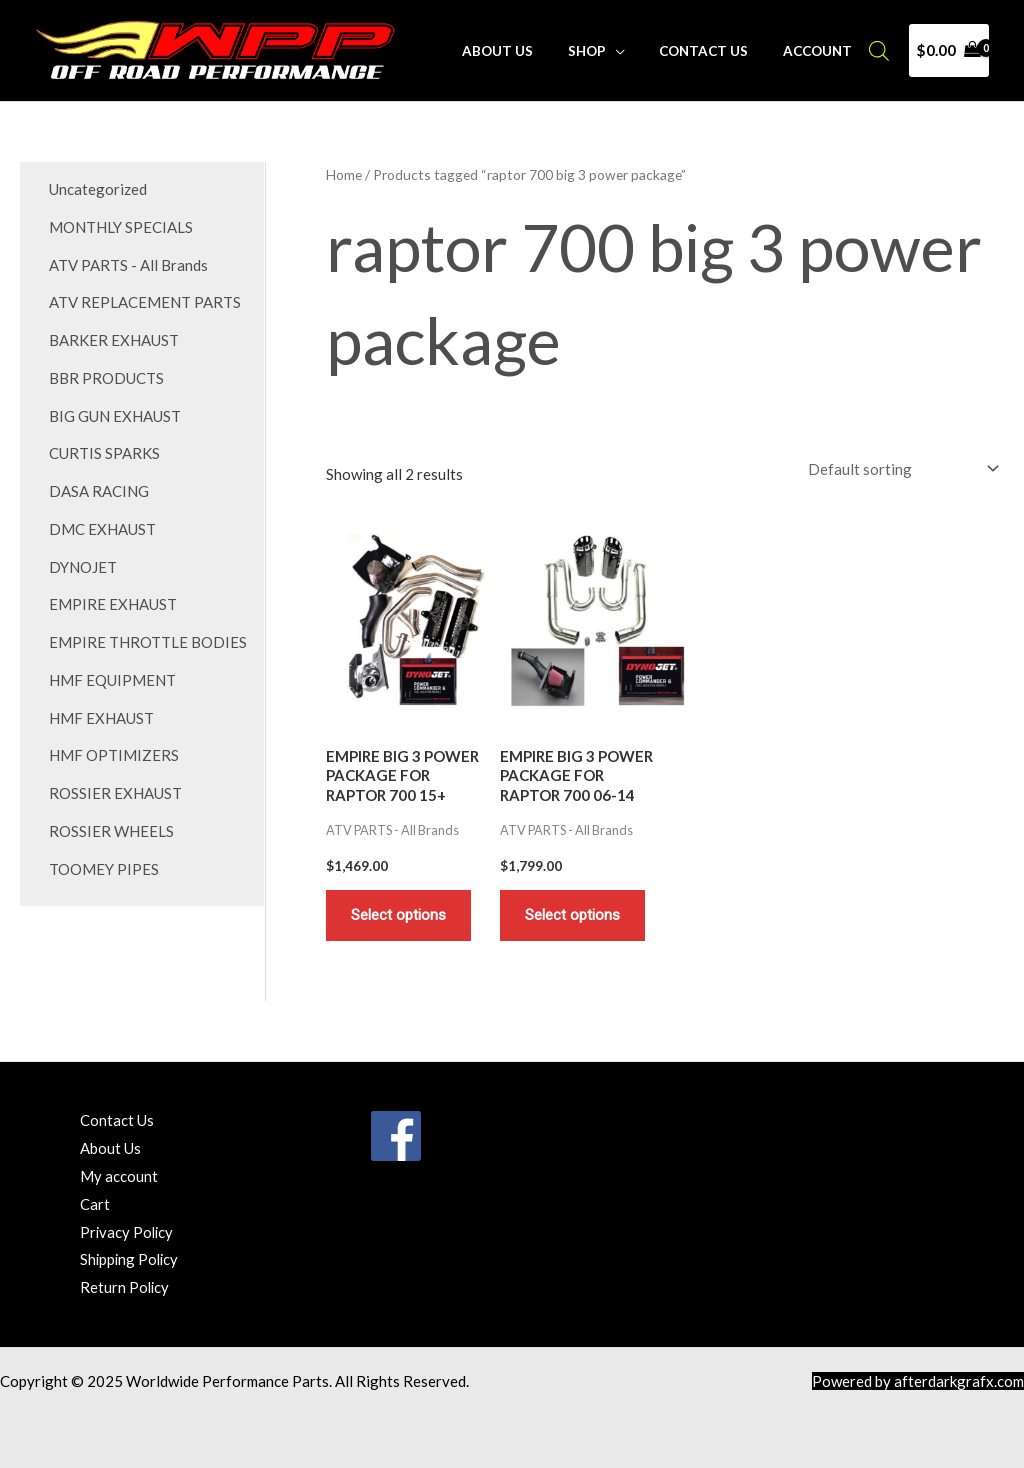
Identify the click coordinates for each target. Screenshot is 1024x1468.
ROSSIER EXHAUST (115, 793)
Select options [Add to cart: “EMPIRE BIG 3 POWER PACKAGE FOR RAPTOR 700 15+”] (398, 915)
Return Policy (125, 1287)
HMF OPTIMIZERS (114, 755)
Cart (95, 1204)
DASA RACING (99, 491)
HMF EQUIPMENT (112, 680)
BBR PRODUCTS (106, 378)
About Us (524, 51)
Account (821, 51)
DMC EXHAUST (102, 529)
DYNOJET (83, 567)
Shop (606, 51)
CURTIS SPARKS (104, 453)
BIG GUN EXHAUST (115, 416)
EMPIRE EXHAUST (113, 604)
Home (344, 174)
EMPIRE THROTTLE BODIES (148, 642)
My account (119, 1176)
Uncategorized (98, 189)
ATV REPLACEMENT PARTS (145, 302)
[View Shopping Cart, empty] (949, 50)
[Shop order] (899, 468)
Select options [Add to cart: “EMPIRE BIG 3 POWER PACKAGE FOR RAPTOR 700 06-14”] (572, 915)
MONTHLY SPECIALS (121, 227)
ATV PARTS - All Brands (128, 265)
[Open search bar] (879, 50)
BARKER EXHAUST (114, 340)
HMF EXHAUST (101, 718)
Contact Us (715, 51)
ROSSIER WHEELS (111, 831)
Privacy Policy (128, 1232)
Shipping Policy (131, 1259)
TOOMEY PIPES (104, 869)
